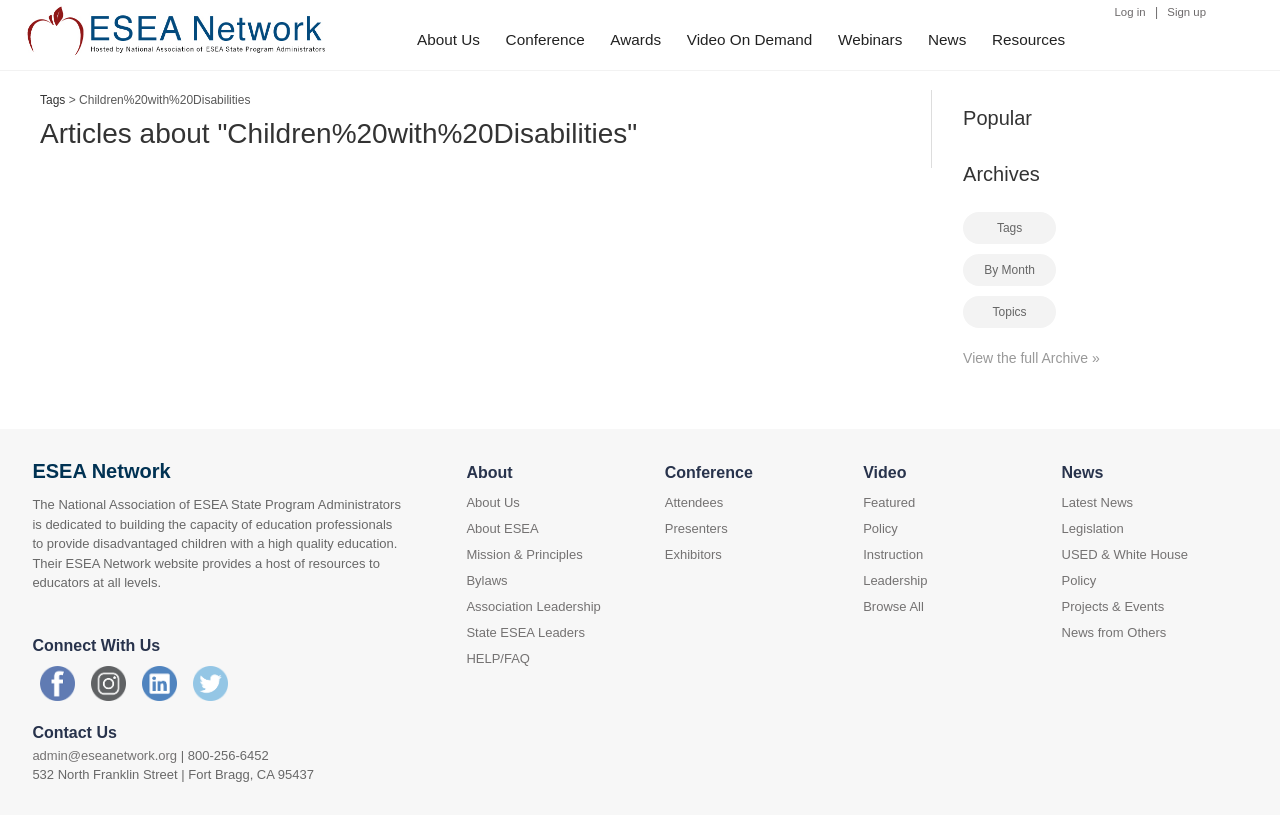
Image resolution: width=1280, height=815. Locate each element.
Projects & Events (1113, 606)
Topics (1010, 312)
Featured (889, 502)
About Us (448, 39)
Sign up (1186, 12)
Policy (880, 528)
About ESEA (502, 528)
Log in (1130, 12)
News (947, 39)
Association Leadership (533, 606)
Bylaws (486, 580)
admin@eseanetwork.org (104, 755)
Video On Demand (750, 39)
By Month (1009, 270)
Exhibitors (693, 554)
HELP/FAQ (498, 658)
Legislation (1093, 528)
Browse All (893, 606)
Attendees (694, 502)
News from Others (1114, 632)
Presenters (696, 528)
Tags (52, 100)
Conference (545, 39)
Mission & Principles (524, 554)
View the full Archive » (1031, 358)
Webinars (870, 39)
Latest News (1098, 502)
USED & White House (1125, 554)
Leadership (895, 580)
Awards (635, 39)
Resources (1028, 39)
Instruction (893, 554)
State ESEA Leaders (525, 632)
